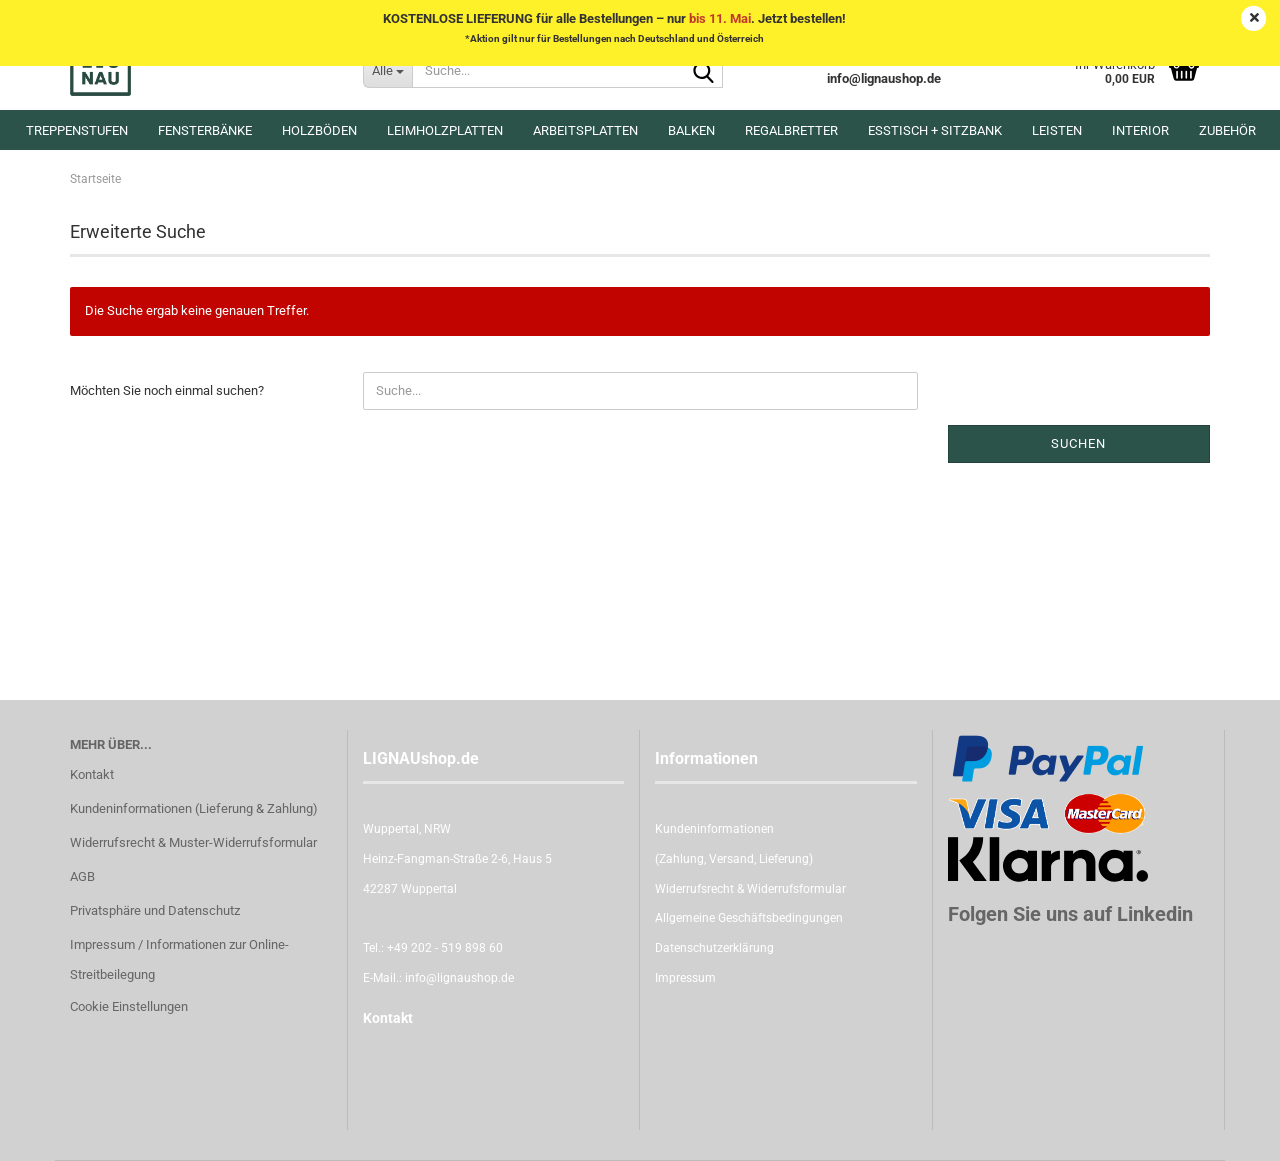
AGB (82, 876)
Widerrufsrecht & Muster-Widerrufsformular (193, 842)
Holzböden (319, 130)
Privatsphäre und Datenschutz (155, 910)
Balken (691, 130)
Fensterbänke (205, 130)
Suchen (1078, 443)
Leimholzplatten (445, 130)
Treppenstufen (77, 130)
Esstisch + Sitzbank (935, 130)
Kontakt (92, 774)
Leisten (1057, 130)
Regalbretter (791, 130)
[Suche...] (387, 70)
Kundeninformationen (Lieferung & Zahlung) (194, 808)
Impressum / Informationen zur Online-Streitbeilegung (179, 959)
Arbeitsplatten (585, 130)
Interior (1140, 130)
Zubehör (1227, 130)
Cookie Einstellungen (129, 1006)
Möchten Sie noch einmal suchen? (167, 390)
